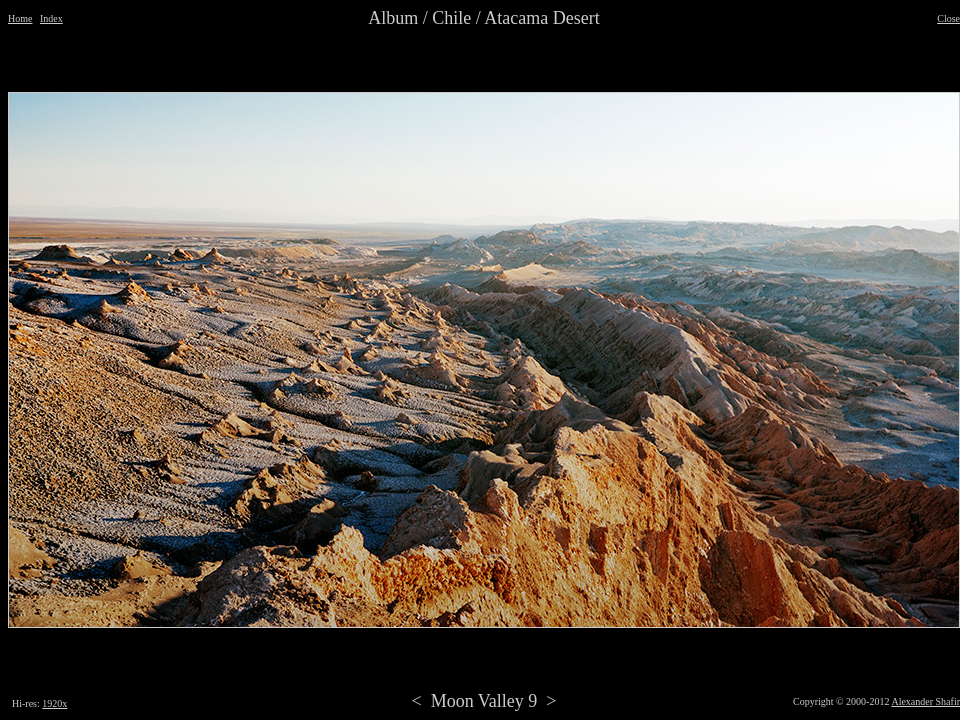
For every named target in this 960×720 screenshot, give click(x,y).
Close (948, 18)
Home (20, 18)
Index (51, 18)
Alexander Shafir (925, 701)
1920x (54, 703)
